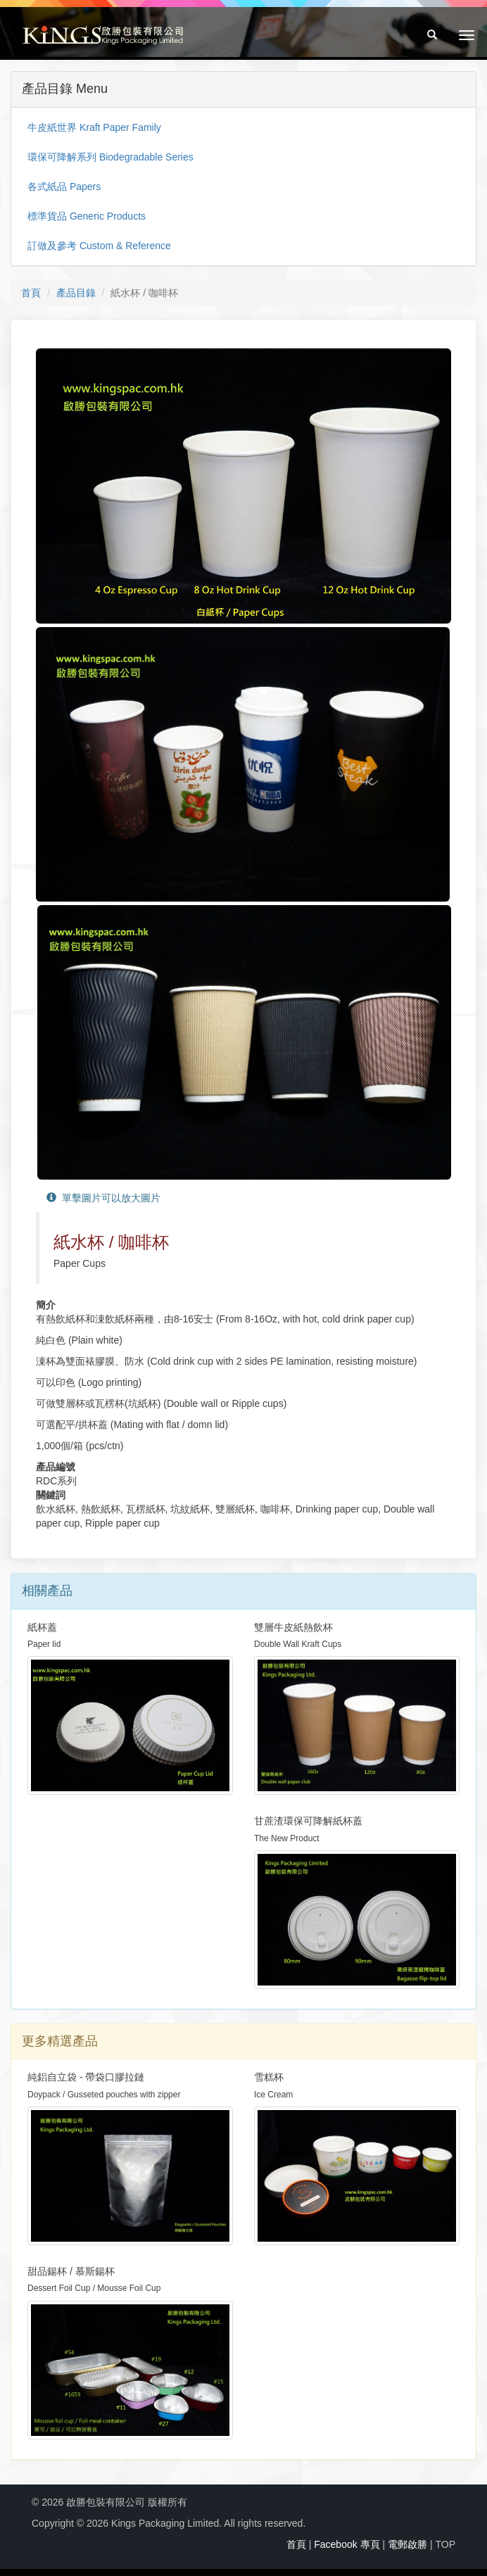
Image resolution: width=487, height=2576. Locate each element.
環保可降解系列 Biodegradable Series (110, 157)
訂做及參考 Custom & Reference (99, 245)
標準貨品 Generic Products (86, 216)
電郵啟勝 (407, 2544)
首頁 (31, 292)
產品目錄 (76, 292)
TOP (445, 2544)
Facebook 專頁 (346, 2544)
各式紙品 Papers (64, 186)
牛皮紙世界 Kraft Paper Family (94, 127)
